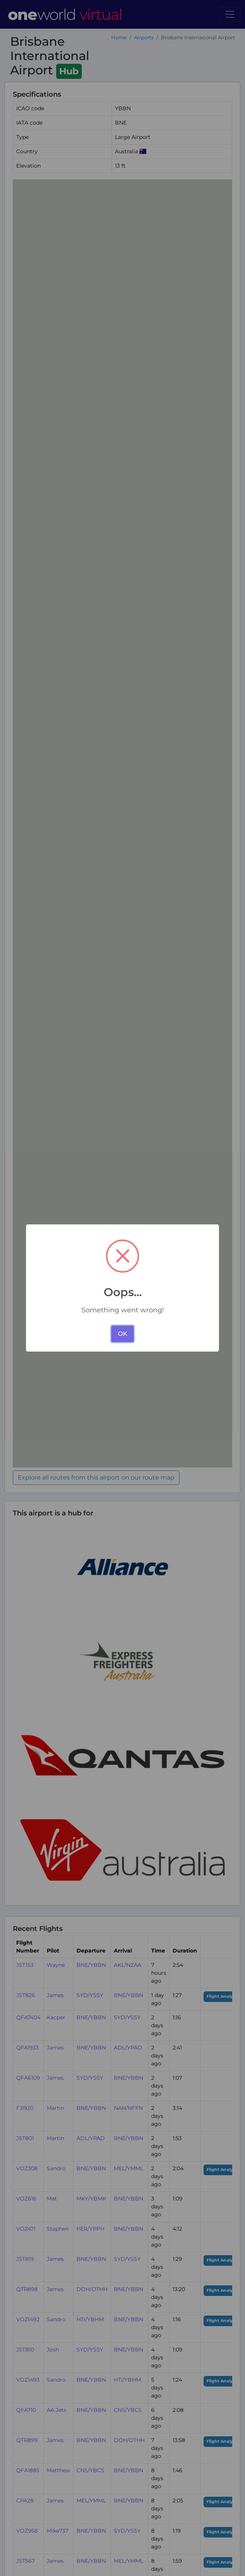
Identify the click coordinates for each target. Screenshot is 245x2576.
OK (122, 1333)
